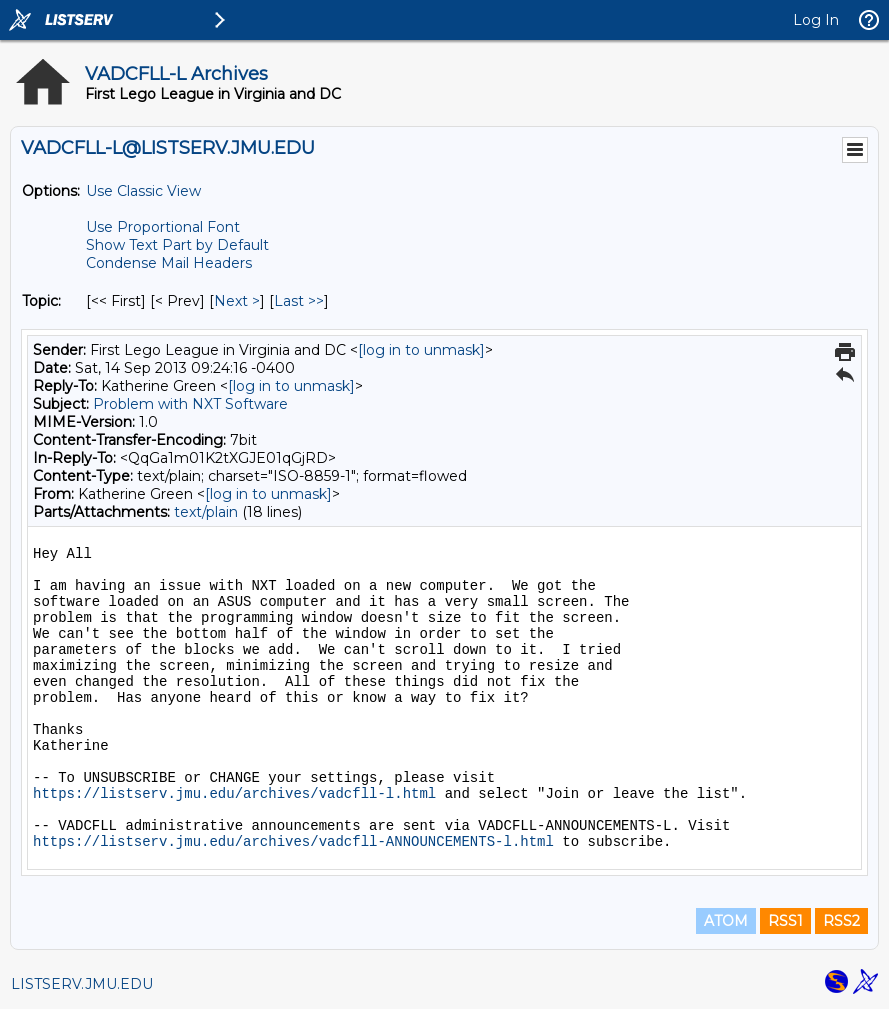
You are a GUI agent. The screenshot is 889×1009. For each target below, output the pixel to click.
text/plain (206, 512)
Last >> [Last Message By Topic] (299, 301)
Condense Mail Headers (169, 263)
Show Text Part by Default (177, 245)
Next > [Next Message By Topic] (237, 301)
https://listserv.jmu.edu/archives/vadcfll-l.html (234, 794)
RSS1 (785, 921)
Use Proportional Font (163, 227)
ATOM (726, 921)
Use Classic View (143, 191)
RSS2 (841, 921)
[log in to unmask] (421, 350)
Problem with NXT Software (190, 404)
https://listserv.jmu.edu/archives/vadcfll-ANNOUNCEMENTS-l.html (293, 842)
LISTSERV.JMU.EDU (82, 984)
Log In (816, 20)
